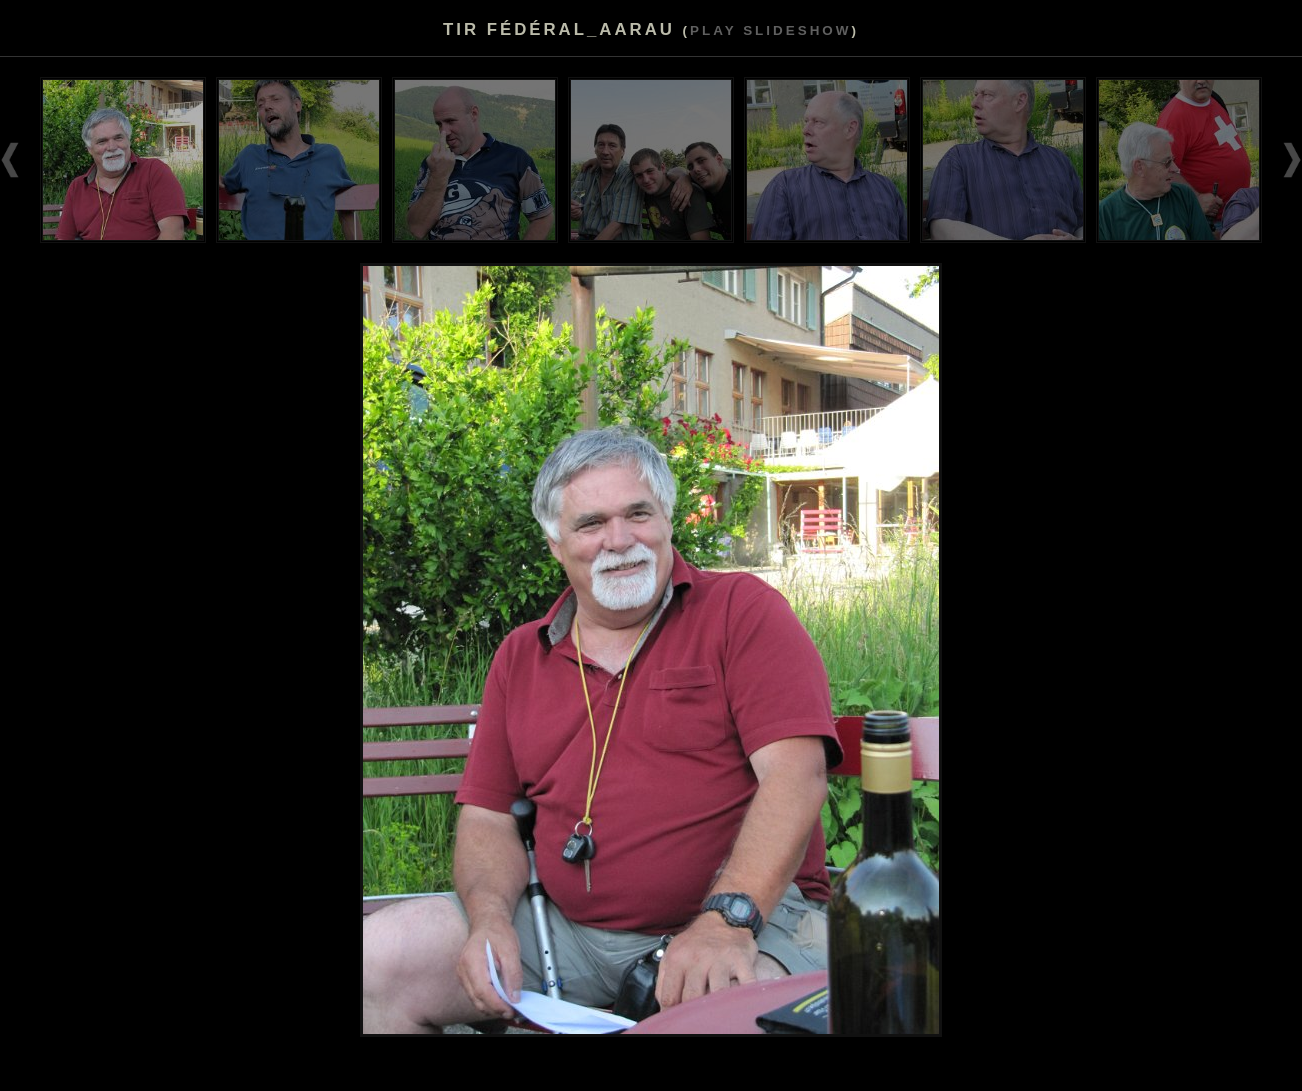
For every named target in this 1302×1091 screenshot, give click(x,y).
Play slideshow (770, 30)
